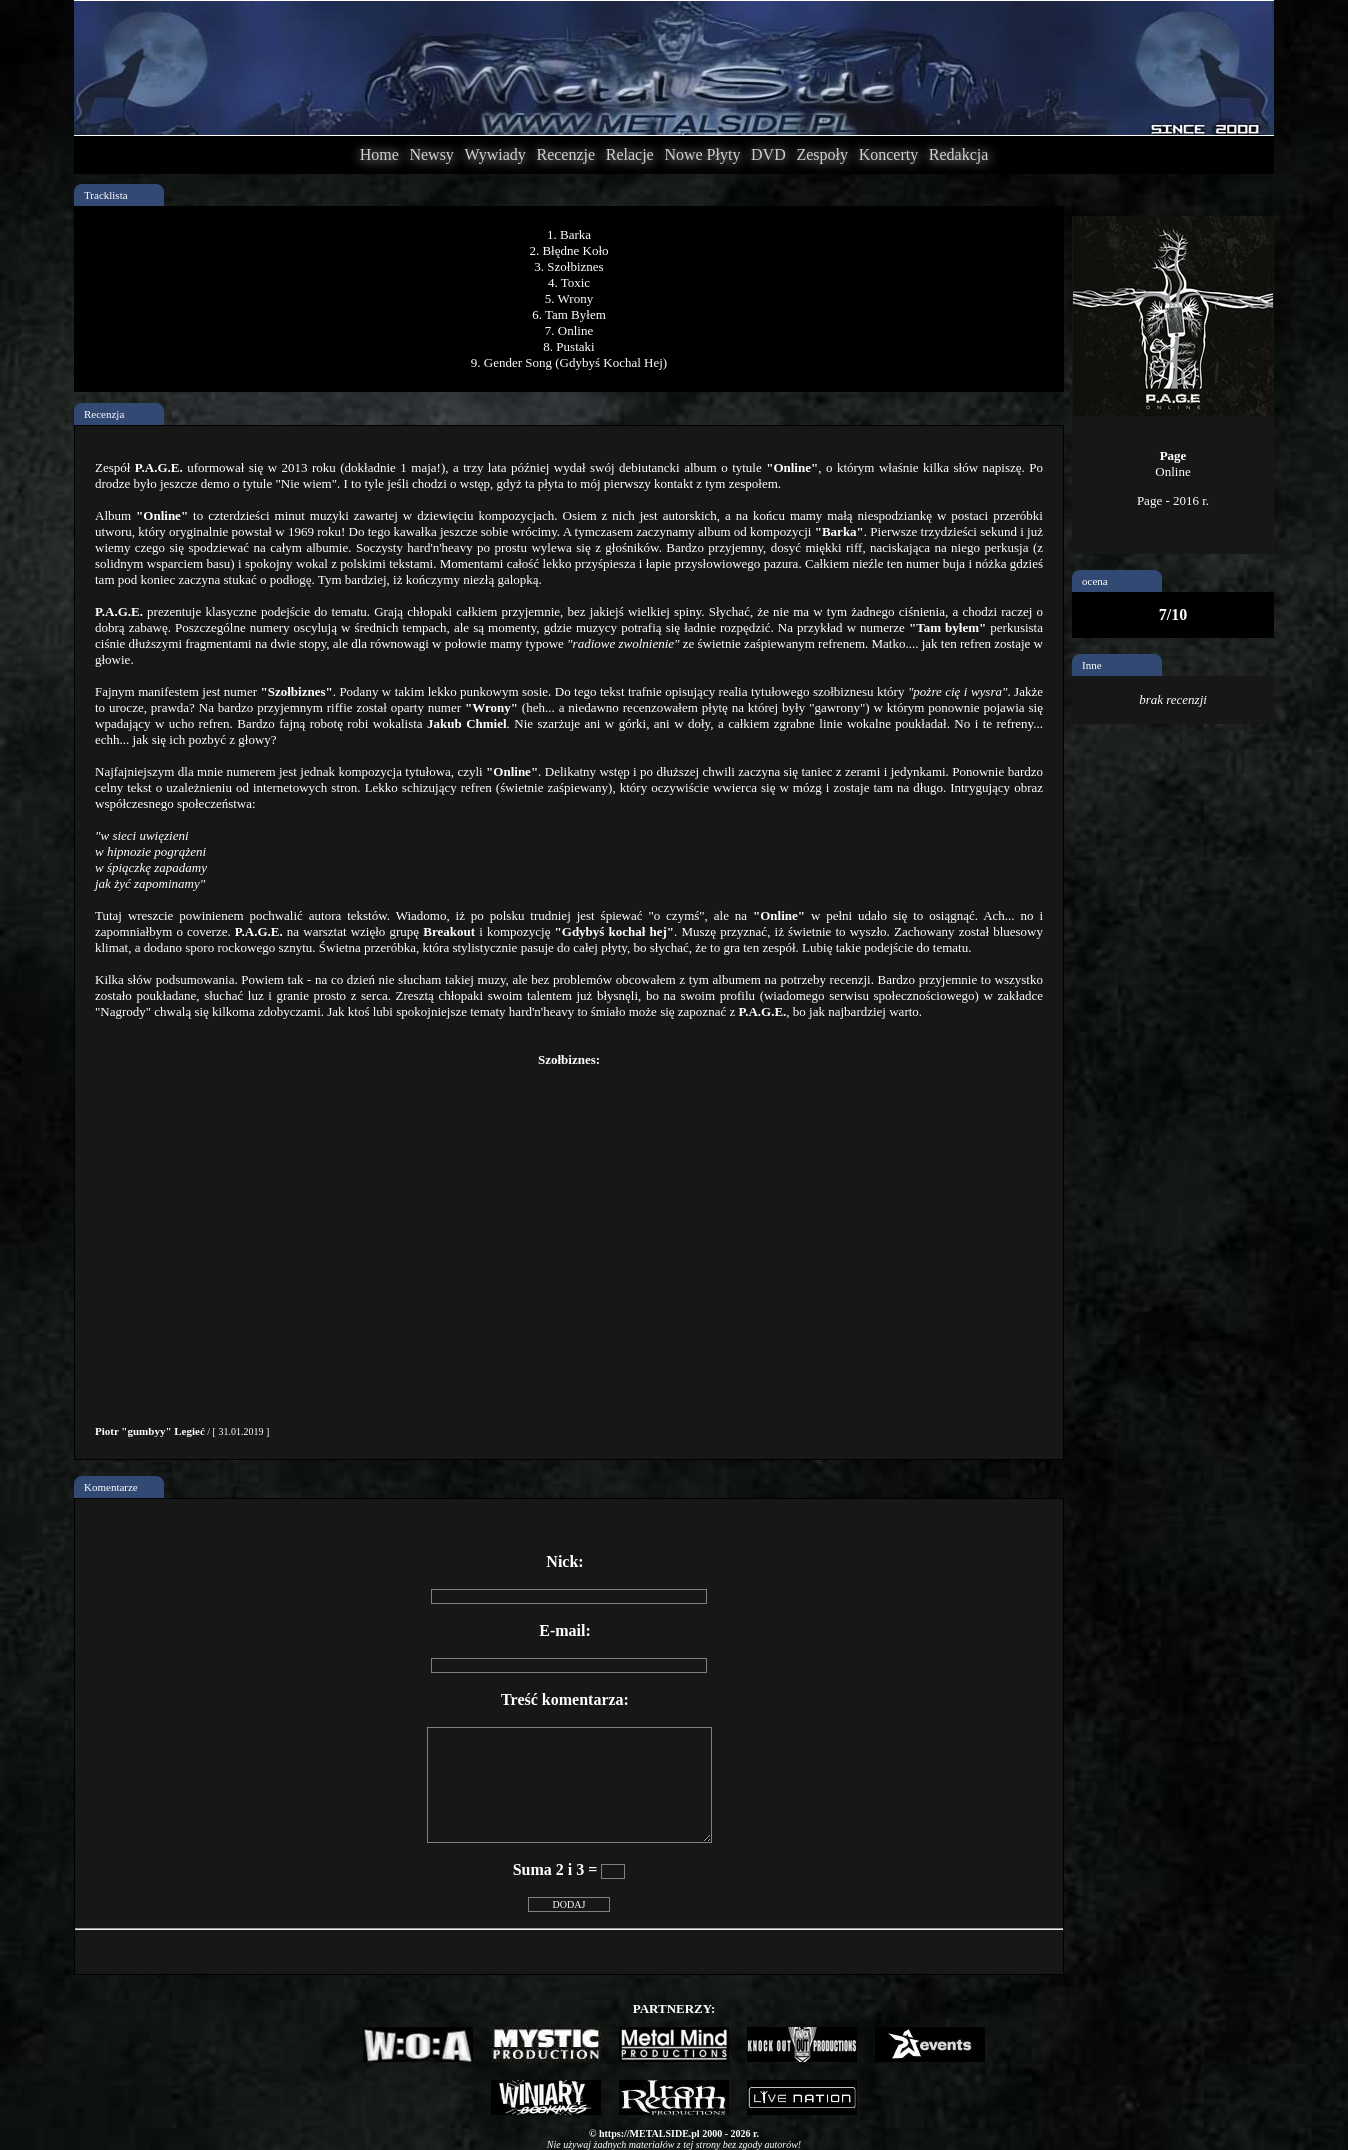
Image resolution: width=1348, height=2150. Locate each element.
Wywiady (495, 154)
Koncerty (889, 154)
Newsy (431, 154)
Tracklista (106, 195)
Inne (1092, 665)
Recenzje (565, 154)
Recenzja (104, 414)
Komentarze (111, 1487)
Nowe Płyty (702, 154)
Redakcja (959, 154)
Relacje (630, 154)
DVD (768, 154)
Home (379, 154)
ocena (1095, 581)
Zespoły (822, 154)
